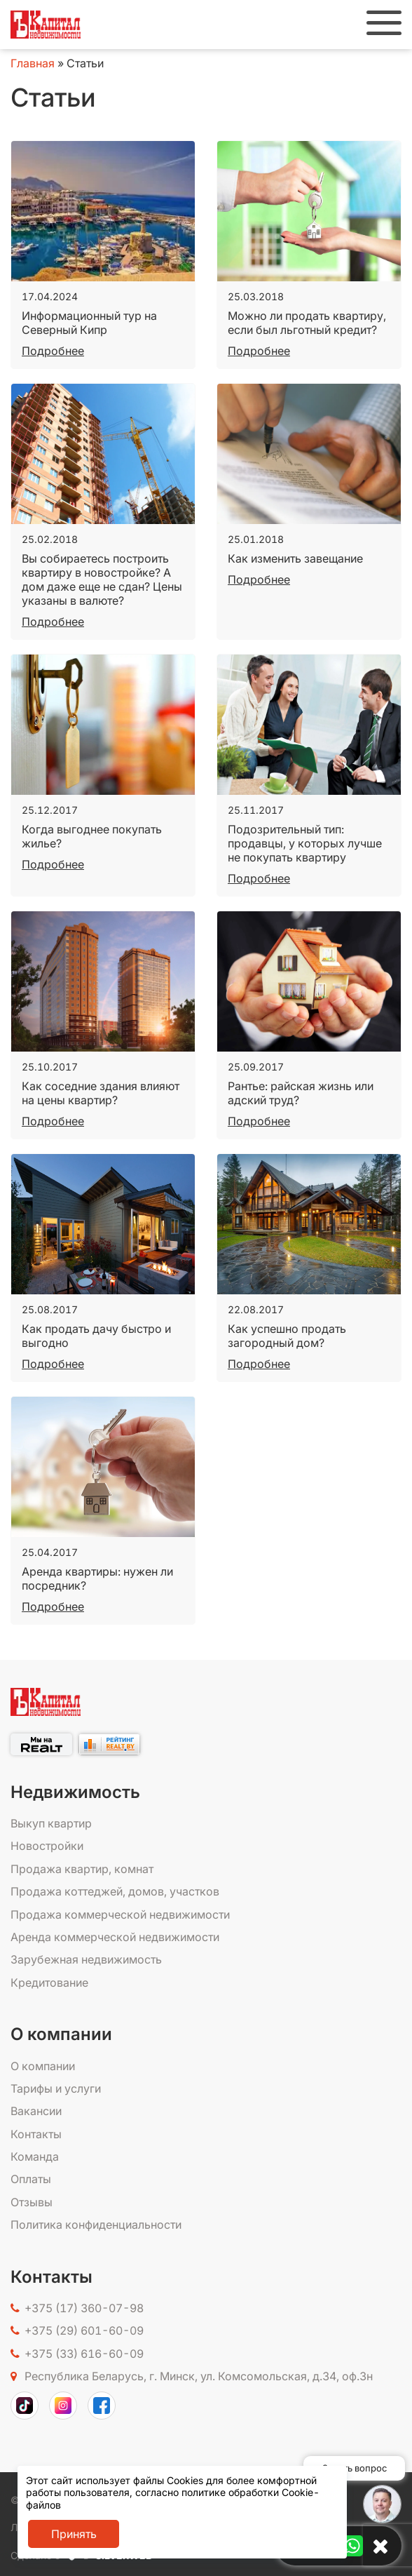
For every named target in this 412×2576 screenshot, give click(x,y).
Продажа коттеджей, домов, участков (115, 1891)
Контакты (36, 2134)
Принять (74, 2534)
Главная (33, 63)
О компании (43, 2066)
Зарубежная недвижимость (86, 1959)
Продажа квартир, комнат (82, 1869)
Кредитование (49, 1982)
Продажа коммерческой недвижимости (120, 1914)
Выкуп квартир (51, 1823)
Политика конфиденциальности (96, 2225)
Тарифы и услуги (56, 2088)
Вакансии (36, 2111)
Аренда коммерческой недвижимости (115, 1937)
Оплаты (31, 2179)
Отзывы (32, 2202)
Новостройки (47, 1846)
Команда (35, 2156)
